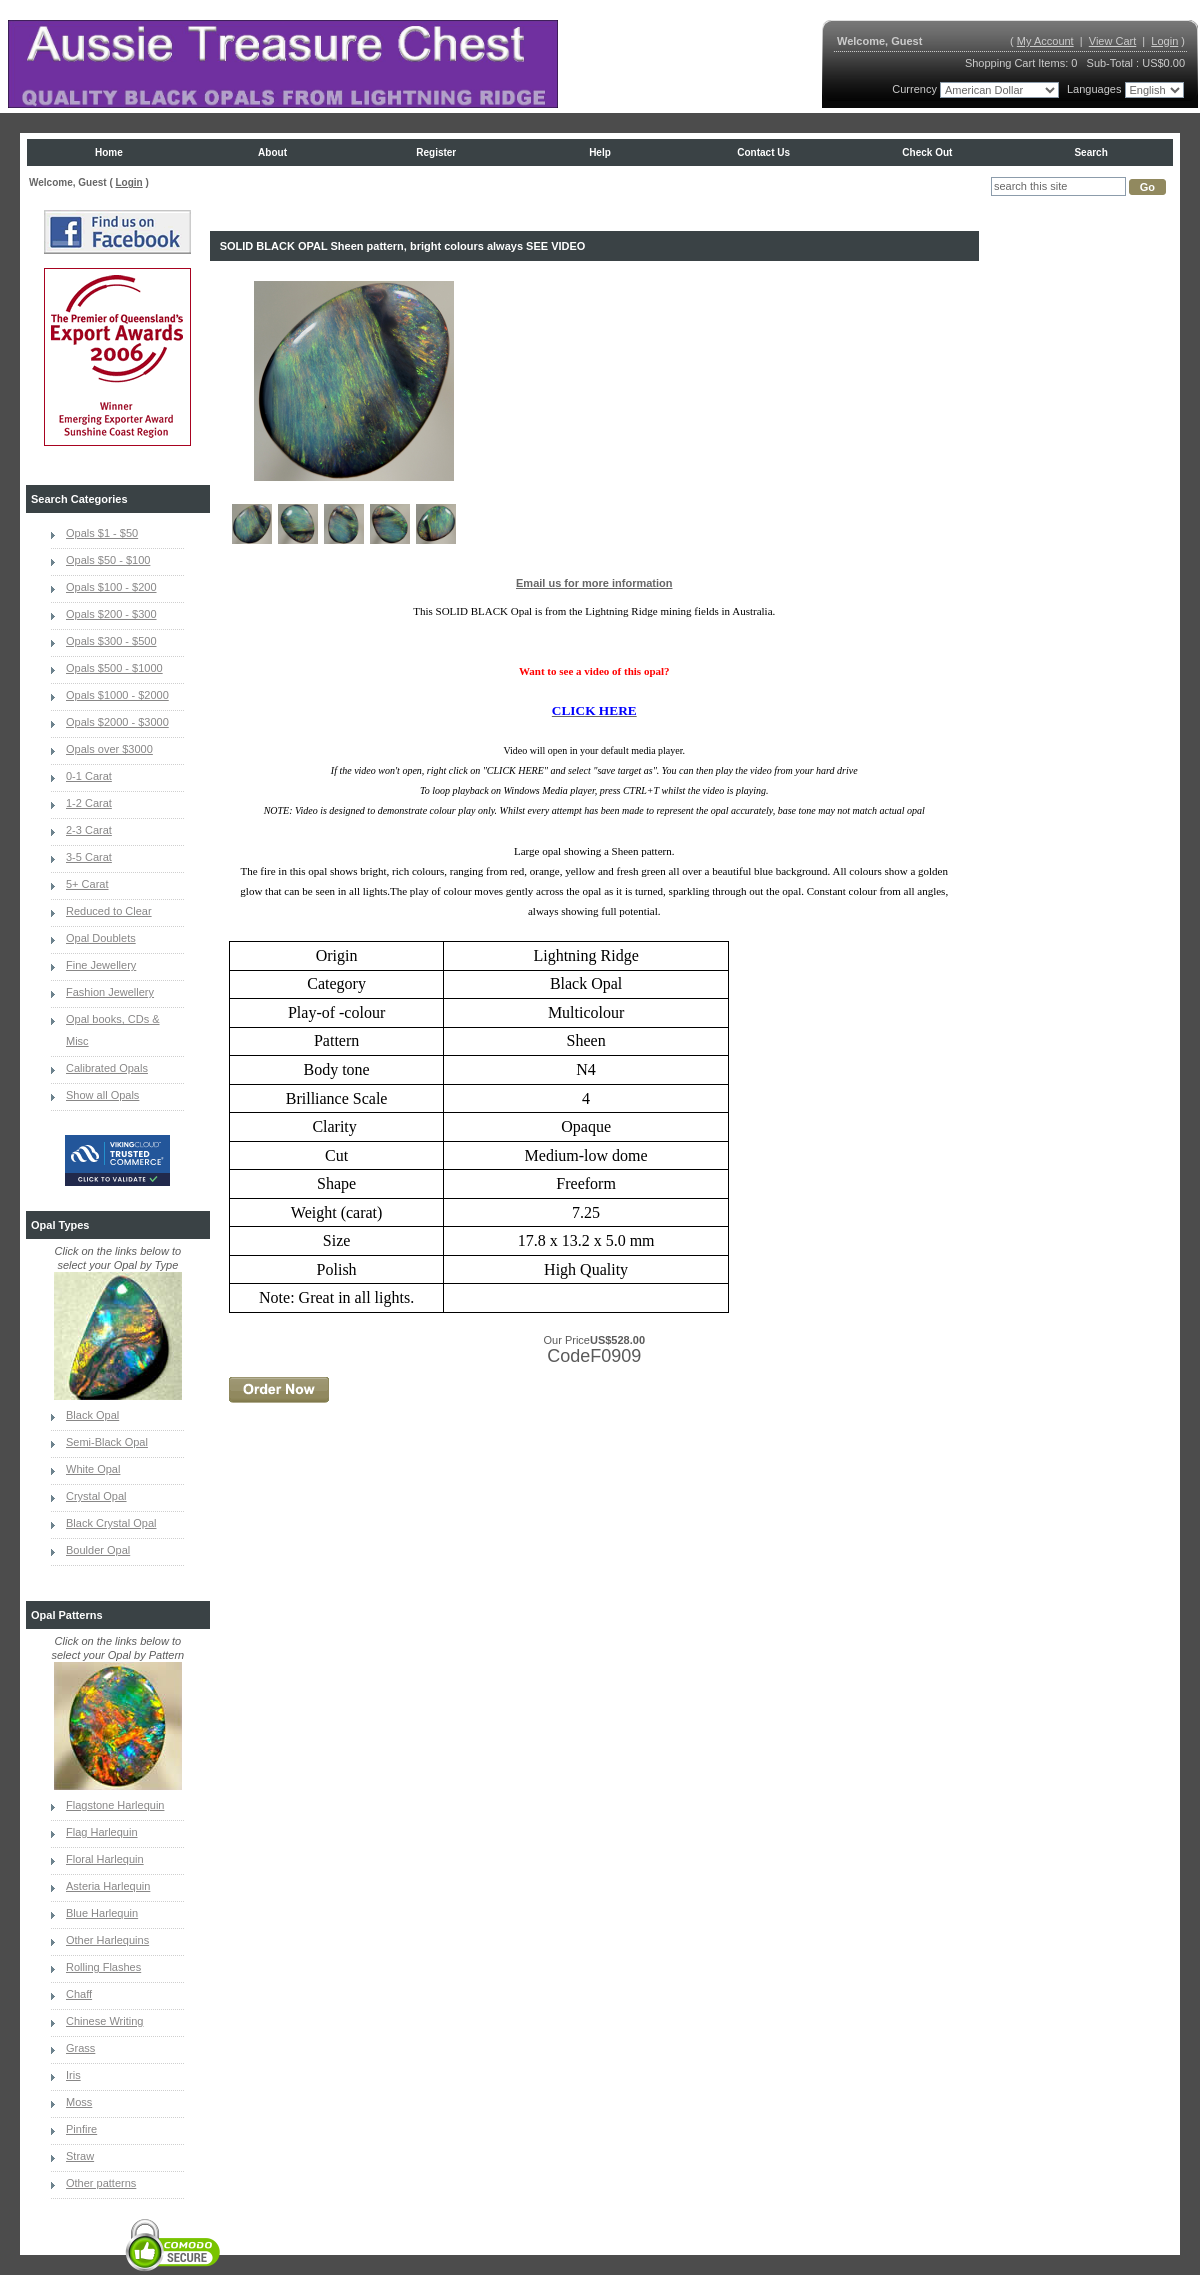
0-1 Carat (89, 776)
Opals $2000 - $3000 (117, 722)
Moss (79, 2102)
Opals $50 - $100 (108, 560)
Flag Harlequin (102, 1832)
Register (436, 152)
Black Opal (92, 1415)
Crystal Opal (96, 1496)
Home (109, 152)
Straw (80, 2156)
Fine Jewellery (101, 965)
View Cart (1112, 41)
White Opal (93, 1469)
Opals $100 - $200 (111, 587)
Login (1164, 41)
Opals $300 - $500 (111, 641)
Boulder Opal (98, 1550)
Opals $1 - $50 (102, 533)
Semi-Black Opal (107, 1442)
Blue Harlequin (102, 1913)
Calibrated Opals (107, 1068)
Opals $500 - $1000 (114, 668)
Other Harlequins (107, 1940)
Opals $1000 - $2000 (117, 695)
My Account (1045, 41)
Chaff (79, 1994)
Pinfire (81, 2129)
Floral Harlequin (105, 1859)
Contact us (763, 152)
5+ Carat (87, 884)
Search (1090, 152)
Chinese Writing (104, 2021)
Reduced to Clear (109, 911)
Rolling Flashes (103, 1967)
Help (600, 152)
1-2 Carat (89, 803)
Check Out (927, 152)
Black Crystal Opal (111, 1523)
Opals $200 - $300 (111, 614)
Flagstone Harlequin (115, 1805)
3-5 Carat (89, 857)
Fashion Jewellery (110, 992)
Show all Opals (102, 1095)
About (272, 152)
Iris (73, 2075)
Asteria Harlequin (108, 1886)
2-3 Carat (89, 830)
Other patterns (101, 2183)
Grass (80, 2048)
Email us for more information (594, 583)
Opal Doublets (101, 938)
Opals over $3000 (109, 749)
